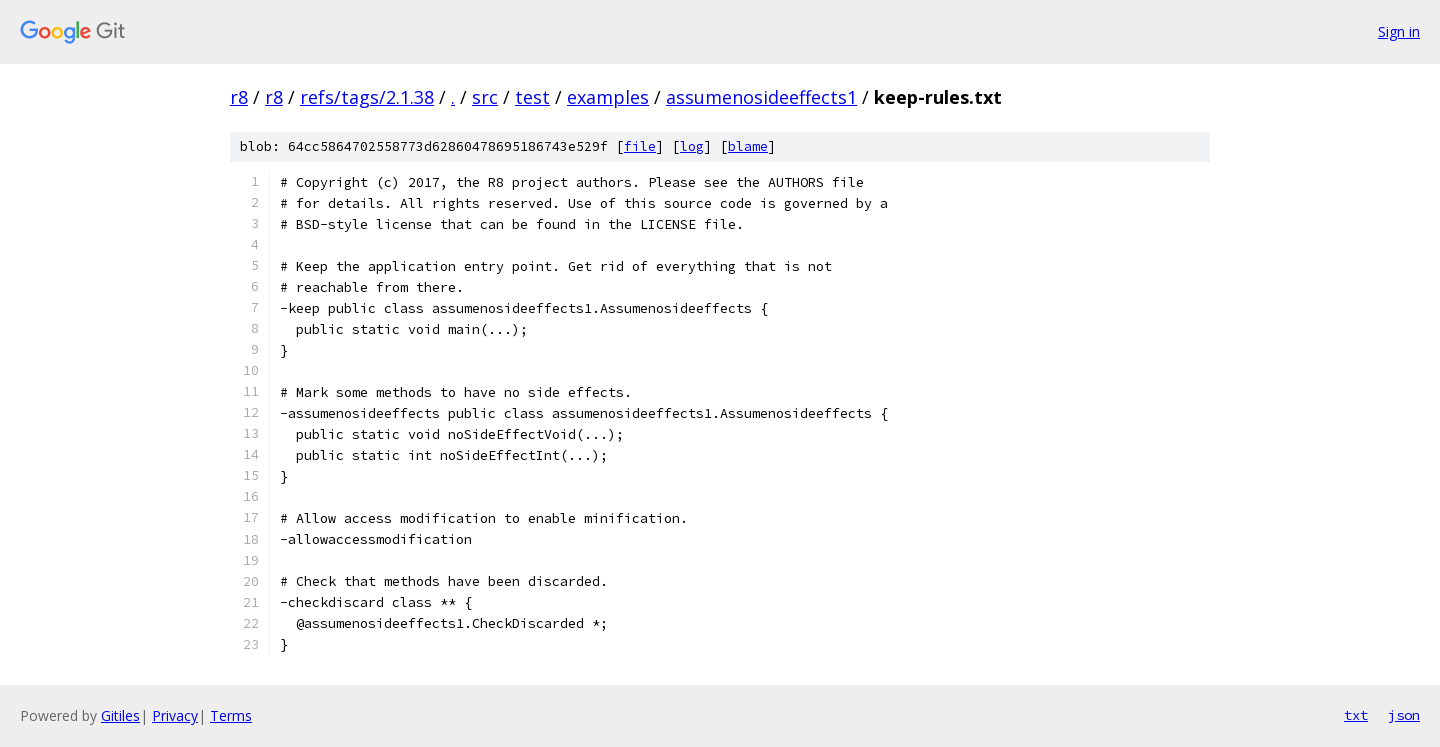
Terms (231, 715)
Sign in (1399, 31)
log (692, 146)
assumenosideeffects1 (761, 97)
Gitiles (120, 715)
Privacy (175, 715)
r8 (239, 97)
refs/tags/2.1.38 (367, 97)
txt (1356, 715)
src (485, 97)
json (1404, 715)
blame (748, 146)
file (640, 146)
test (532, 97)
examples (608, 97)
